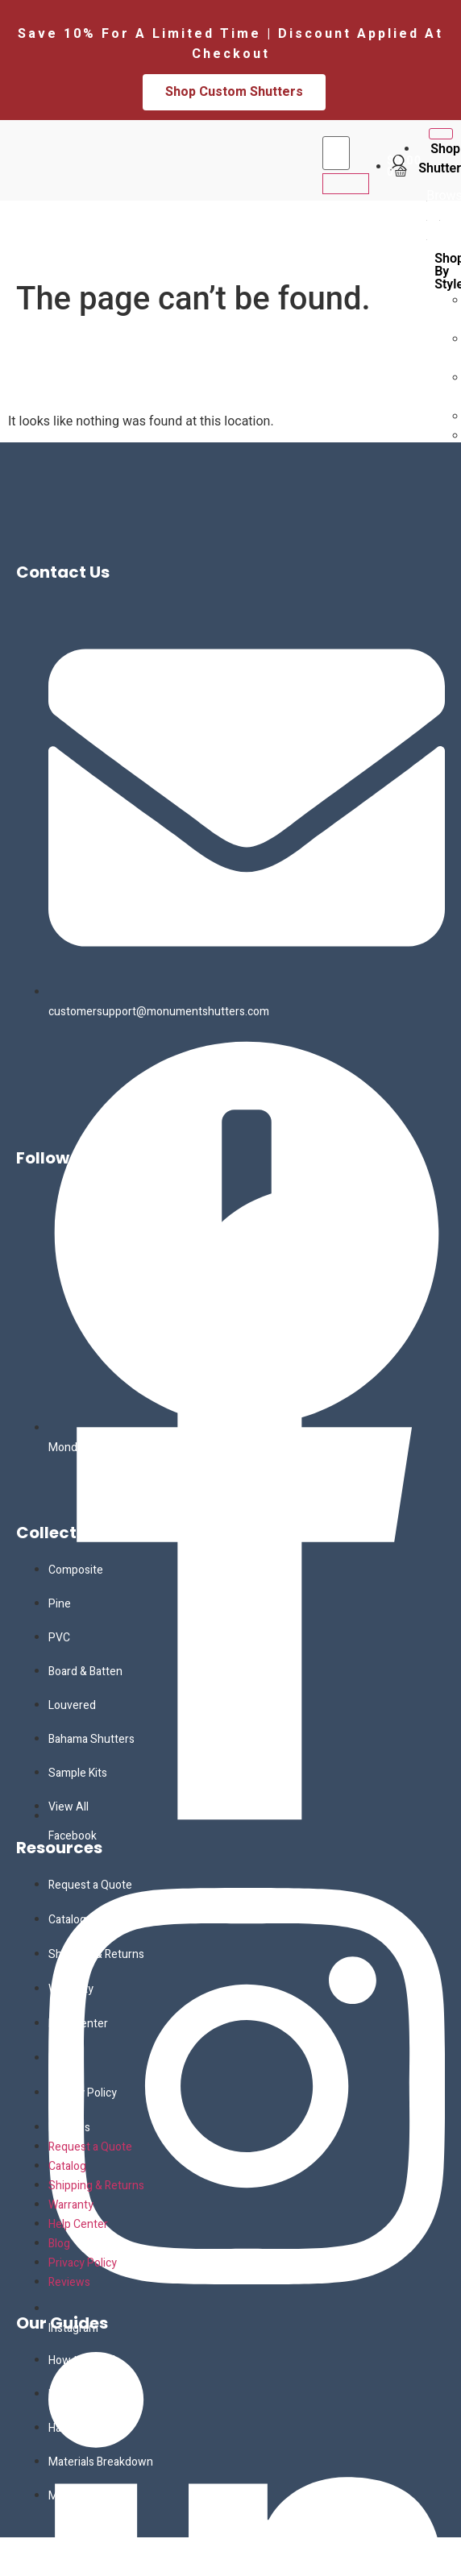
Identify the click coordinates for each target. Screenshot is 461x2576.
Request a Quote (90, 1885)
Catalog (67, 1919)
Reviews (69, 2127)
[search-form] (336, 153)
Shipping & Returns (96, 1954)
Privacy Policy (82, 2092)
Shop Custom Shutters (234, 92)
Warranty (70, 1989)
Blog (59, 2058)
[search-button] (345, 183)
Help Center (78, 2023)
